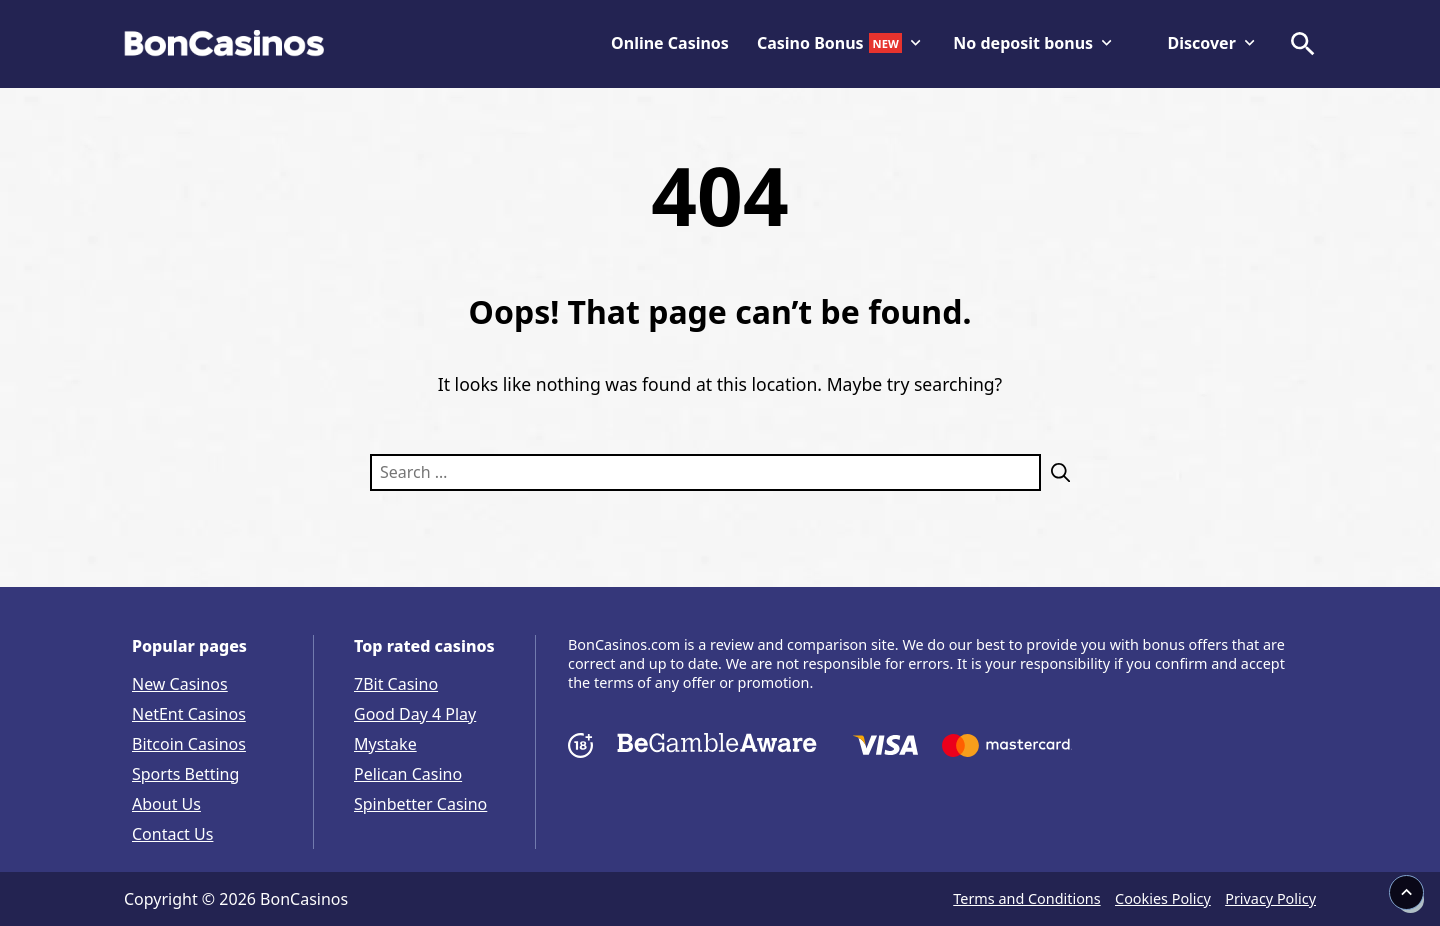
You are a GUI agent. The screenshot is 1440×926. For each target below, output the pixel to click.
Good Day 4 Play (415, 714)
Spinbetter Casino (420, 804)
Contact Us (172, 834)
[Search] (1055, 472)
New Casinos (180, 684)
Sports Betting (185, 774)
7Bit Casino (396, 684)
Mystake (385, 744)
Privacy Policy (1270, 898)
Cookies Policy (1163, 898)
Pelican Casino (408, 774)
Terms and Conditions (1026, 898)
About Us (166, 804)
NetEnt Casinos (189, 714)
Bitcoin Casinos (189, 744)
